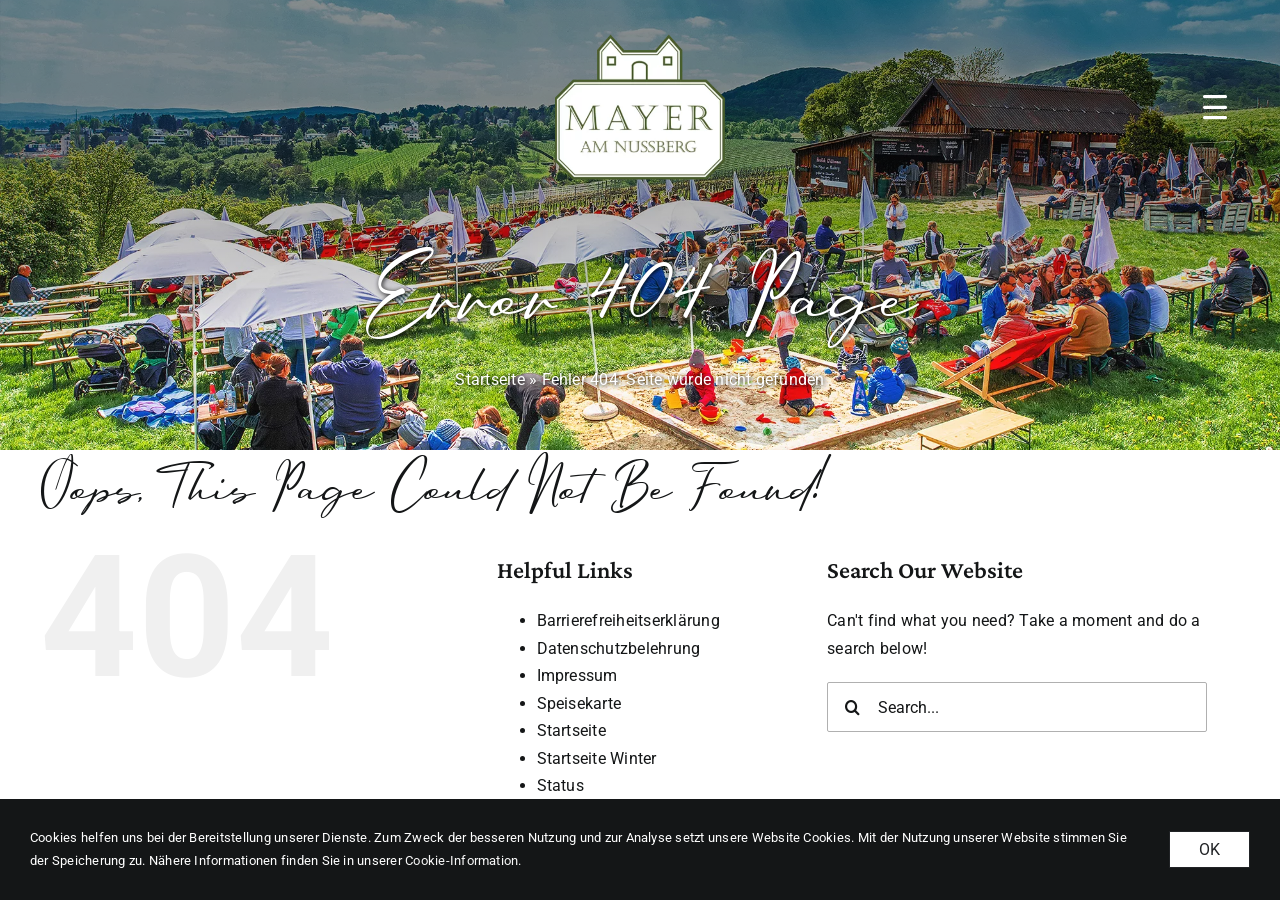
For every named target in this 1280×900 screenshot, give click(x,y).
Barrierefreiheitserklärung (628, 620)
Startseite (489, 379)
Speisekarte (579, 703)
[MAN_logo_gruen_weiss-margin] (640, 29)
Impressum (577, 675)
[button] (1215, 107)
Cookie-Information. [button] (463, 860)
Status (560, 785)
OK (1209, 849)
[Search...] (1017, 707)
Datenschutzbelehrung (619, 648)
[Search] (852, 707)
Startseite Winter (597, 758)
